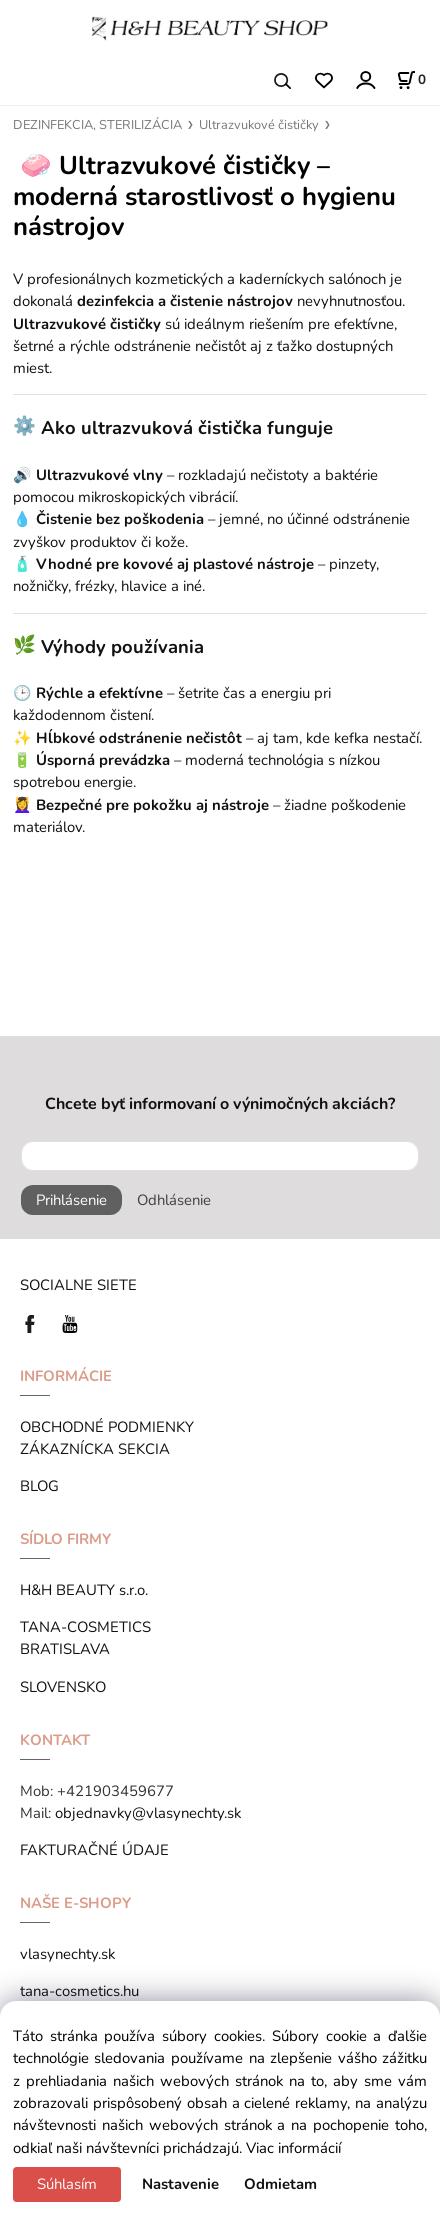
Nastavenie (180, 2184)
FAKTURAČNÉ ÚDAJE (94, 1850)
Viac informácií (293, 2148)
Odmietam (280, 2184)
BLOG (39, 1486)
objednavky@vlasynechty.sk (148, 1813)
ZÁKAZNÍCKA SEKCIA (99, 1449)
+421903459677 (115, 1791)
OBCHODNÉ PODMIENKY (107, 1427)
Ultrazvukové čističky (259, 125)
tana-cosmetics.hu (79, 1991)
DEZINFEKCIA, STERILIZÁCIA (97, 125)
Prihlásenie (71, 1200)
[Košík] (411, 80)
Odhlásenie (174, 1200)
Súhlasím (67, 2184)
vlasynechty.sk (67, 1954)
